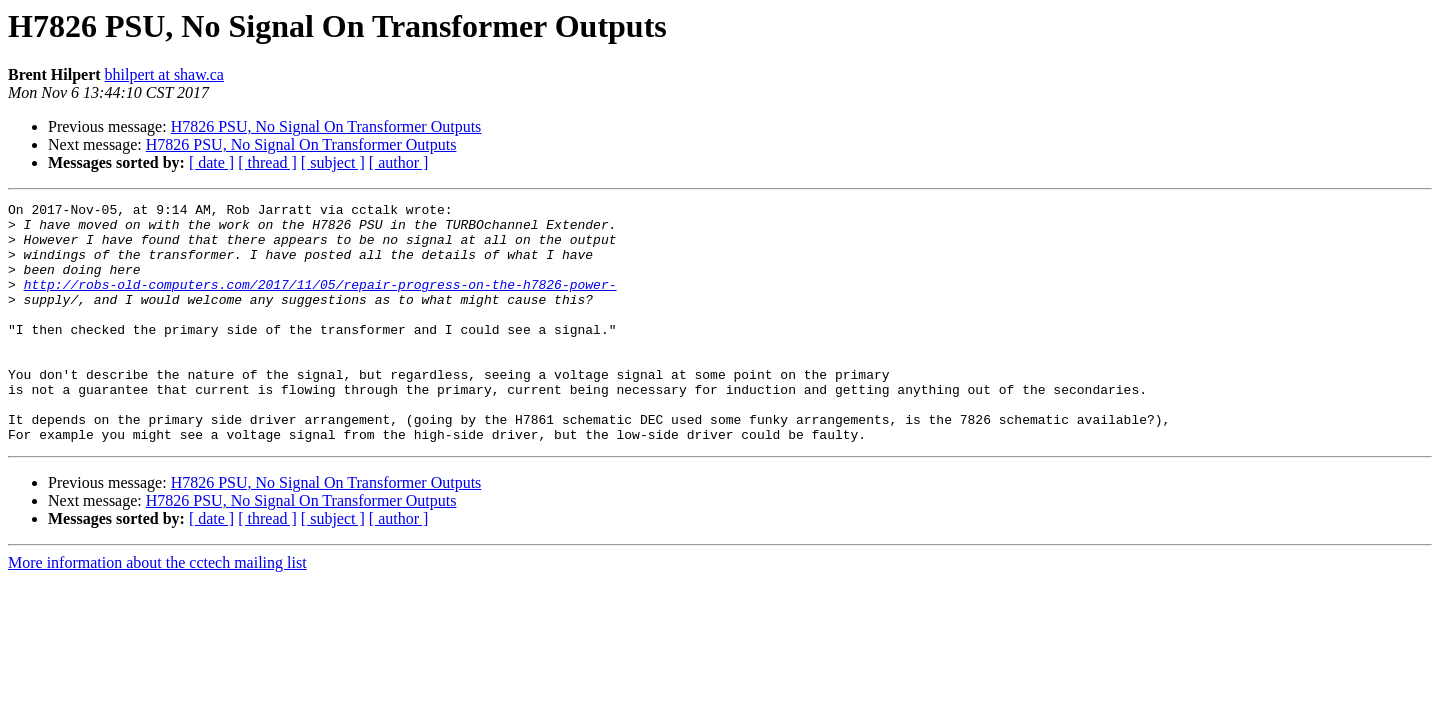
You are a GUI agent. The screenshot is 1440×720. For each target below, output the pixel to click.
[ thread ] (267, 162)
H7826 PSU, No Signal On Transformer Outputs (326, 126)
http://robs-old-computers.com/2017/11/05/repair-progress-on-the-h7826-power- (320, 302)
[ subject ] (333, 162)
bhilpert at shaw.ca (164, 74)
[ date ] (211, 162)
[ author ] (399, 162)
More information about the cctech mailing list (157, 610)
